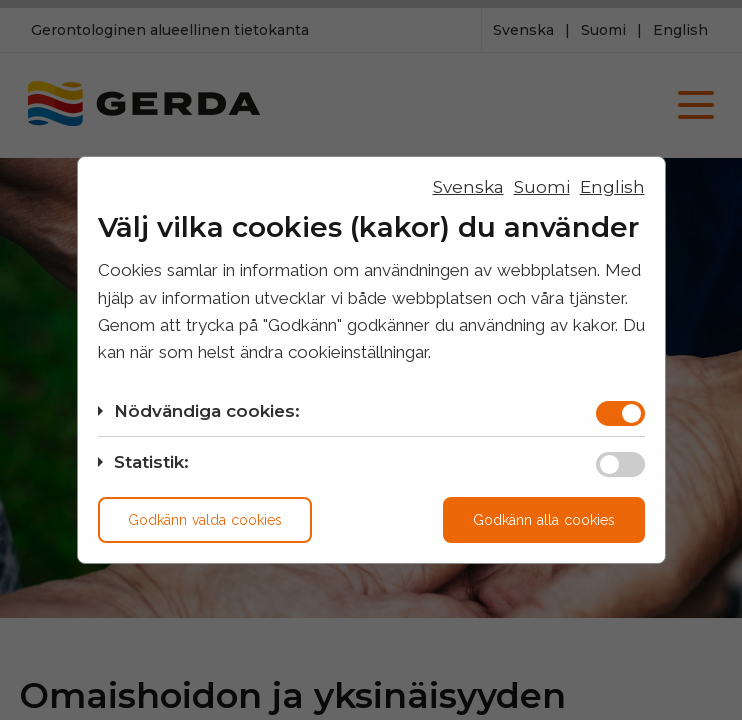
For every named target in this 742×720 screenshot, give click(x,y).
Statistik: (151, 462)
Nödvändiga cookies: (207, 411)
